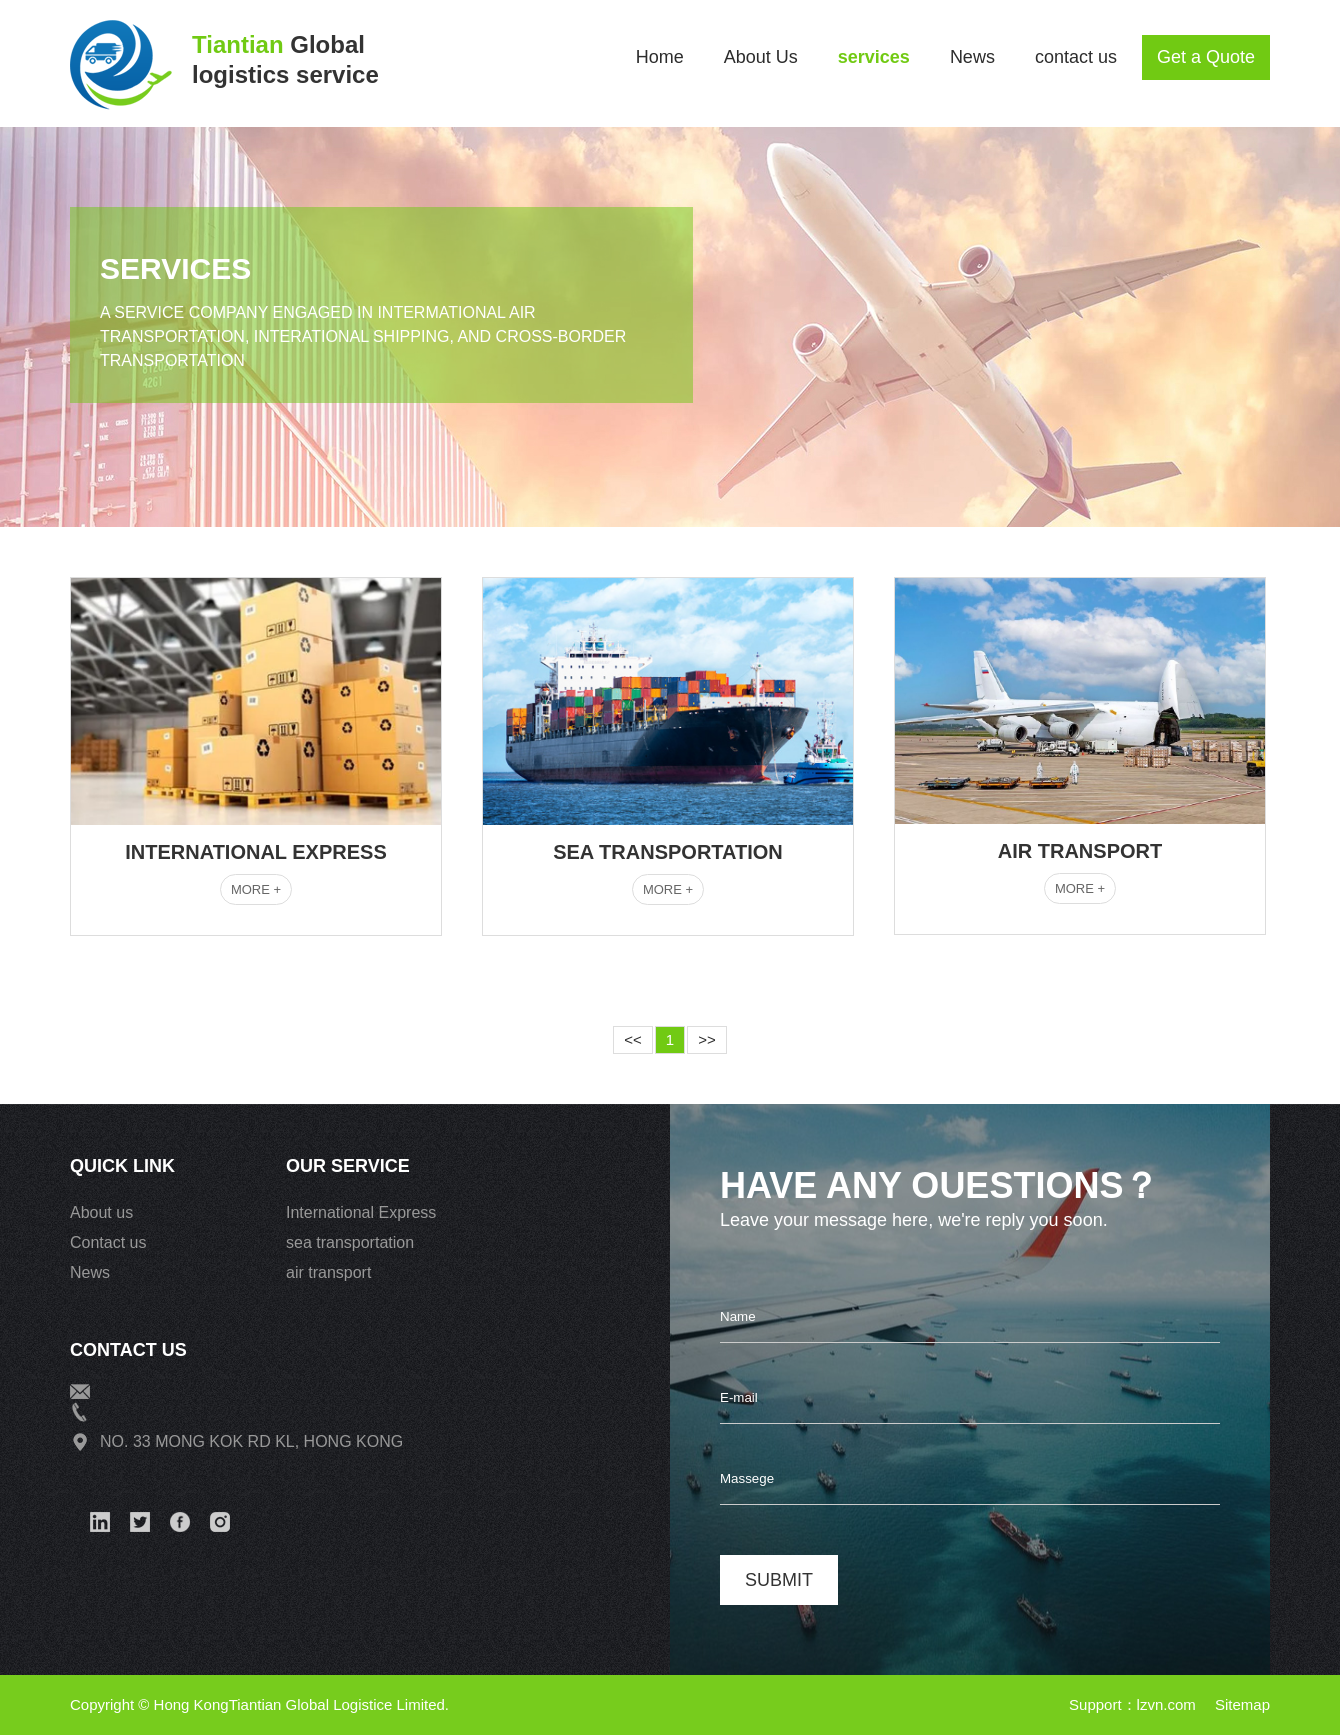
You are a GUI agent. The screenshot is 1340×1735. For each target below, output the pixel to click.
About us (101, 1212)
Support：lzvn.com (1134, 1704)
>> (707, 1039)
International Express (361, 1212)
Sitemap (1242, 1704)
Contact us (108, 1242)
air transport (328, 1272)
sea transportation (350, 1242)
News (972, 57)
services (874, 57)
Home (660, 57)
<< (633, 1039)
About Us (761, 57)
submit (779, 1580)
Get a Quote (1206, 57)
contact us (1076, 57)
